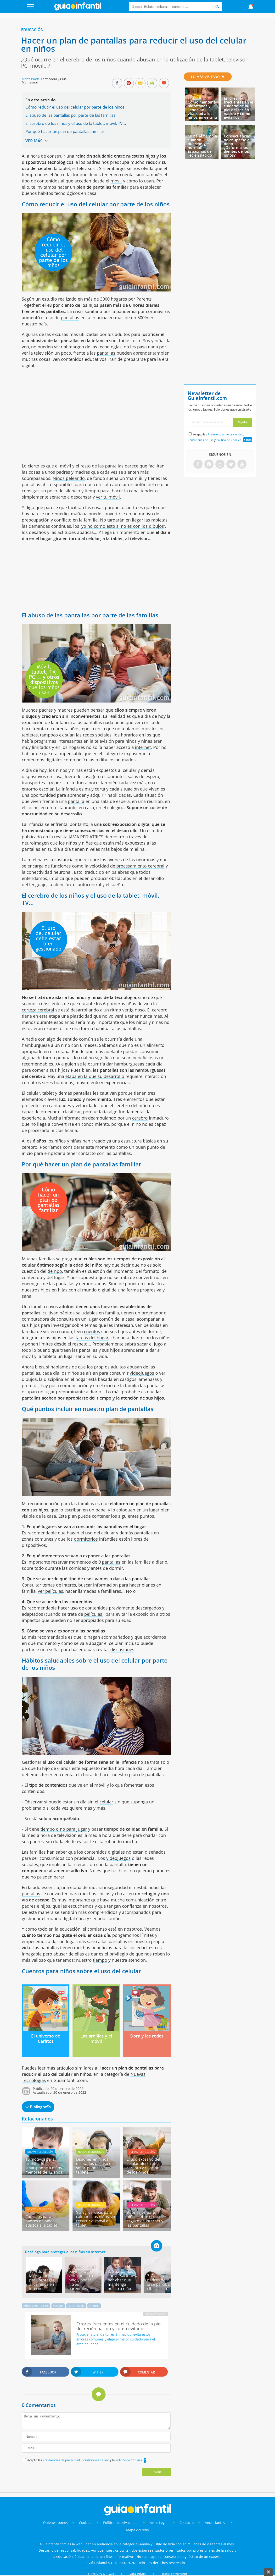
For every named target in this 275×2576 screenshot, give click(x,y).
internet (143, 747)
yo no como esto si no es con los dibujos (122, 526)
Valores (94, 2305)
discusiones (122, 1649)
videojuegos (142, 1373)
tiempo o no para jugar (63, 1829)
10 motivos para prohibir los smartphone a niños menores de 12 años (43, 2166)
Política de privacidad (121, 2522)
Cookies (85, 2522)
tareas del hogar (92, 1337)
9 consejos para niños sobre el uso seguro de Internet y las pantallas (145, 2219)
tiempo (55, 1271)
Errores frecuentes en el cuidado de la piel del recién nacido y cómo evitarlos (238, 108)
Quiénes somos (55, 2522)
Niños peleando (69, 478)
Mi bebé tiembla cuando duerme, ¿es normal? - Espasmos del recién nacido (202, 145)
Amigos (58, 2305)
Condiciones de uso (95, 2460)
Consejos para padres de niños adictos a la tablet (41, 2221)
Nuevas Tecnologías (40, 2151)
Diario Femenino (174, 2573)
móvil (116, 181)
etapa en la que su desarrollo (94, 1076)
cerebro (140, 1118)
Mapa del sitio (137, 2530)
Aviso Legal (159, 2522)
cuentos (92, 1331)
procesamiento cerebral (140, 866)
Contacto (187, 2522)
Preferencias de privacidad (61, 2460)
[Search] (217, 6)
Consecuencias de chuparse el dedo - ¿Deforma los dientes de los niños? (237, 145)
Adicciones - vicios (39, 2209)
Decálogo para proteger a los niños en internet (65, 2251)
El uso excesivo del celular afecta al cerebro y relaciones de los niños (145, 2166)
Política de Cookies (128, 2460)
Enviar (156, 2472)
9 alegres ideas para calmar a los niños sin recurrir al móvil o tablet (95, 2219)
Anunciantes (215, 2522)
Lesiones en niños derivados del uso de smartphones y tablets (95, 2166)
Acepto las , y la (85, 2460)
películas (93, 1614)
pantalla (76, 801)
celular (106, 1802)
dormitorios (86, 1539)
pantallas (70, 317)
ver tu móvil (108, 497)
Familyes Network (102, 2573)
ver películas (50, 1591)
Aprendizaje (76, 2305)
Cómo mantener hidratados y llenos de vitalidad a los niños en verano (202, 109)
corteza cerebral (38, 1010)
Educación (32, 29)
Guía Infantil (138, 2573)
